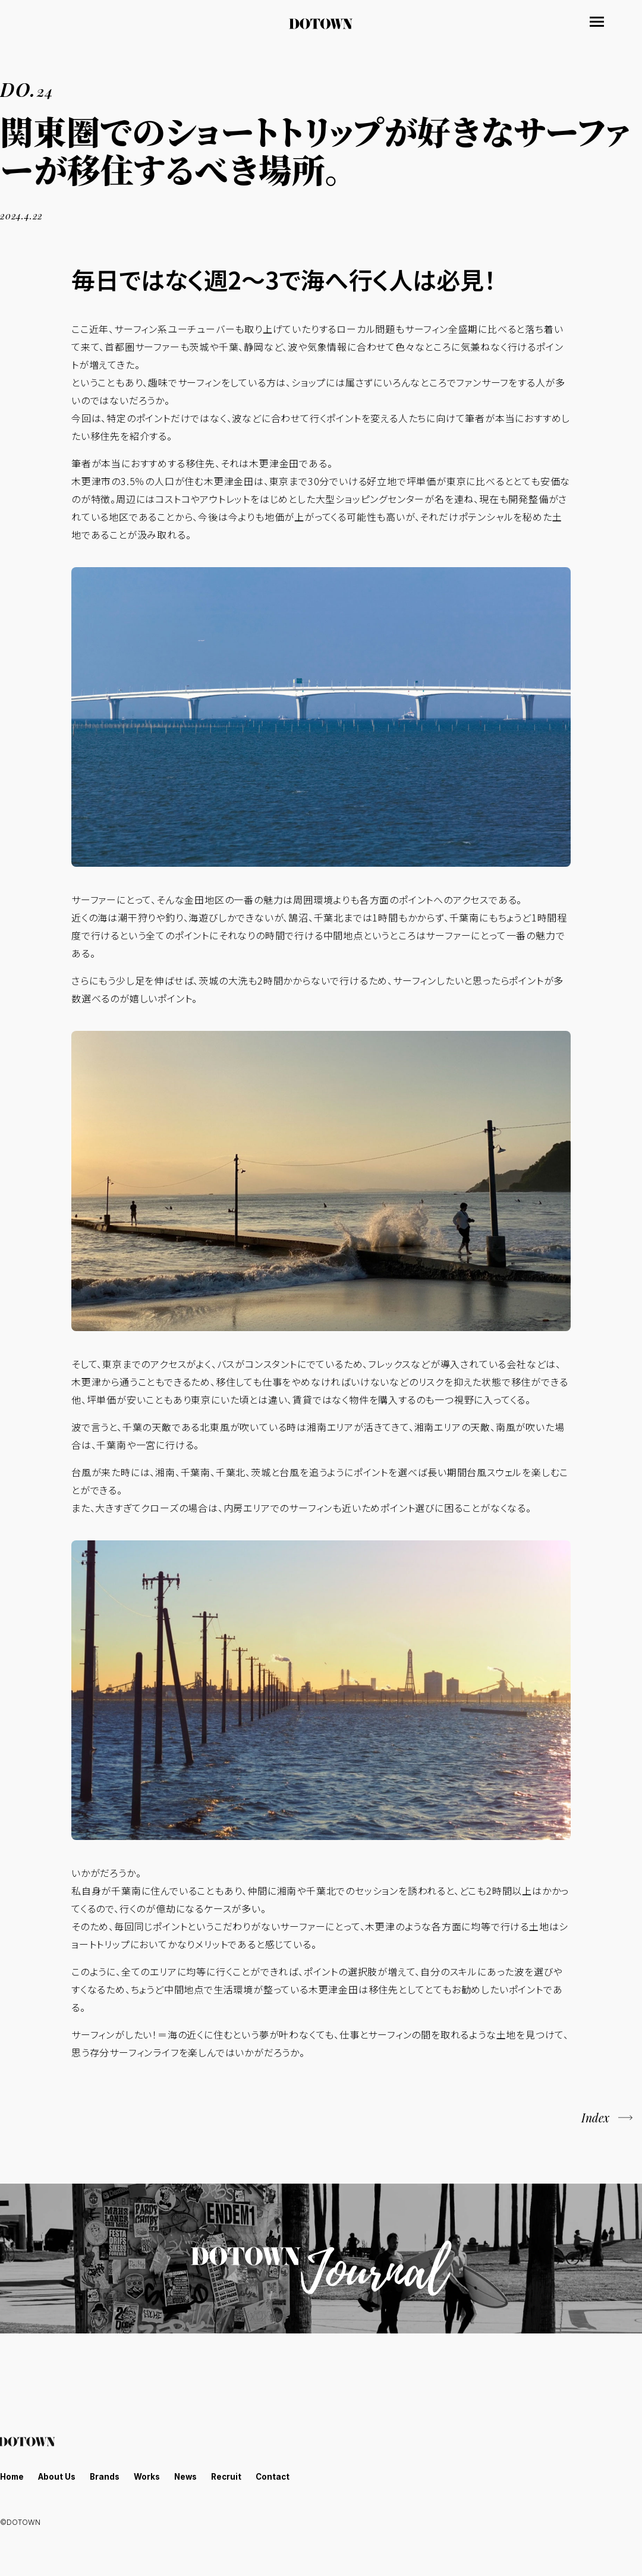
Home (13, 2476)
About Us (59, 2476)
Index (594, 2118)
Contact (282, 2476)
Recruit (234, 2476)
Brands (108, 2476)
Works (152, 2476)
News (192, 2476)
